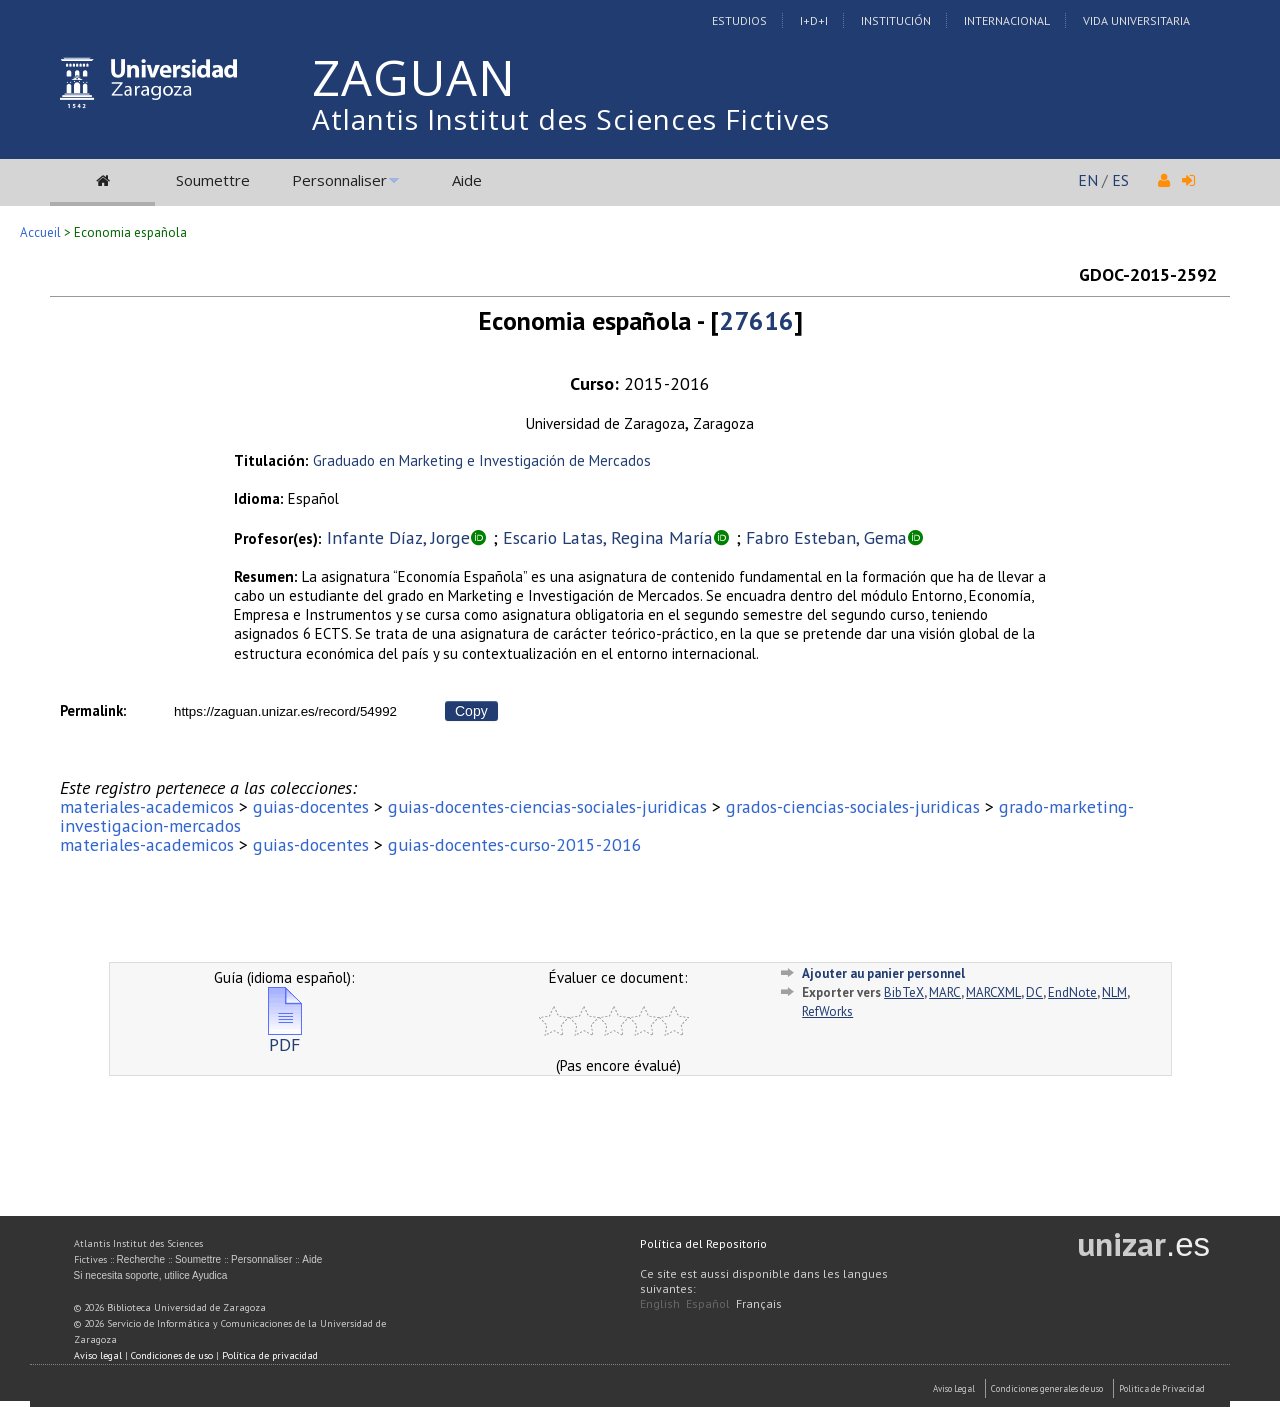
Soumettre (213, 180)
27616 (756, 320)
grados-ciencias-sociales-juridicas (853, 806)
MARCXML (993, 992)
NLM (1114, 992)
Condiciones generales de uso (1047, 1388)
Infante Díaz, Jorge (398, 537)
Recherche (141, 1259)
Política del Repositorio (703, 1243)
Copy (471, 711)
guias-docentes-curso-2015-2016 (515, 844)
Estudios (739, 20)
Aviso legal (98, 1355)
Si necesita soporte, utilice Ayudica (151, 1275)
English (660, 1303)
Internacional (1007, 20)
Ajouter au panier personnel (883, 973)
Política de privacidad (270, 1355)
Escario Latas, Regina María (608, 537)
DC (1034, 992)
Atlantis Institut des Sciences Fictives (571, 119)
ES (1120, 180)
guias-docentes (311, 806)
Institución (896, 20)
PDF (285, 1036)
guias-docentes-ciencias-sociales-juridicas (547, 806)
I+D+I (814, 20)
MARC (945, 992)
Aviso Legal (954, 1388)
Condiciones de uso (172, 1355)
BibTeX (904, 992)
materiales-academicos (147, 806)
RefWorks (827, 1011)
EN (1088, 180)
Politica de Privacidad (1162, 1388)
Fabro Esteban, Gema (826, 537)
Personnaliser (339, 180)
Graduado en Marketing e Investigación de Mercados (482, 460)
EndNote (1072, 992)
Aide (467, 180)
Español (708, 1303)
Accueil (40, 232)
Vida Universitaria (1136, 20)
